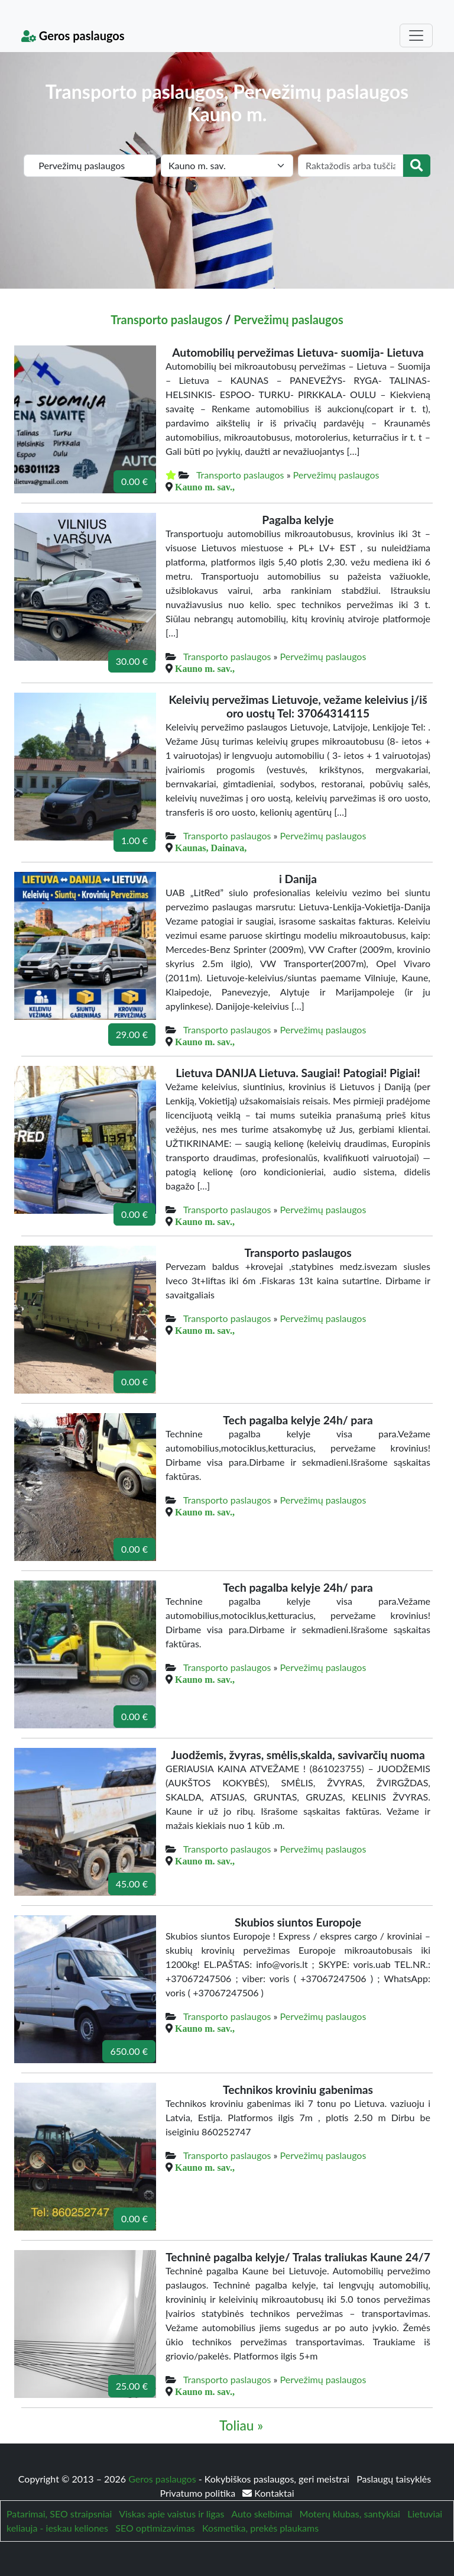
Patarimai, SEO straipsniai (59, 2513)
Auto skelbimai (261, 2513)
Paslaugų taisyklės (393, 2478)
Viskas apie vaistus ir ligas (171, 2513)
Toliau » (241, 2425)
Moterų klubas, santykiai (350, 2513)
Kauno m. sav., (205, 487)
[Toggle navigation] (416, 35)
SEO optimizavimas (155, 2527)
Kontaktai (268, 2493)
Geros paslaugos (73, 35)
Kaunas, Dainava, (211, 847)
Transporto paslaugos (166, 319)
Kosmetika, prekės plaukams (260, 2527)
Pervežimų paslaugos (288, 319)
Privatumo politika (199, 2493)
